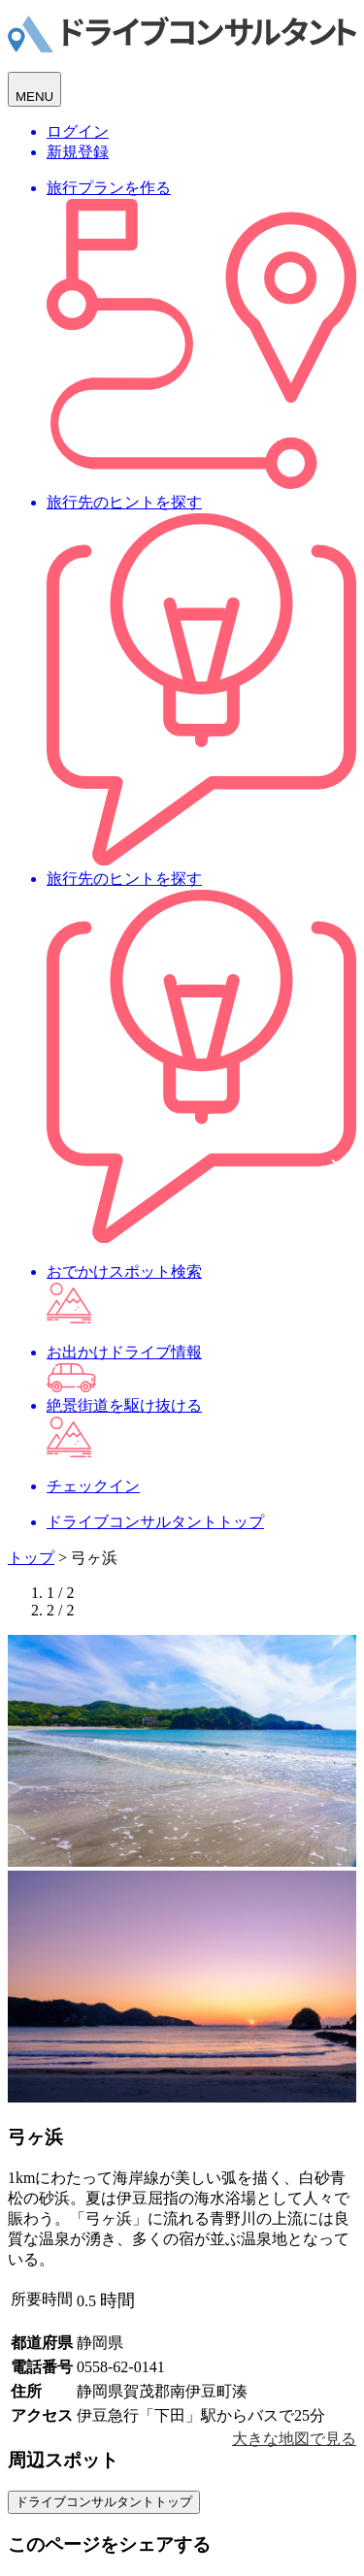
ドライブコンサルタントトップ (104, 2501)
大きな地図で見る (294, 2438)
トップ (31, 1557)
